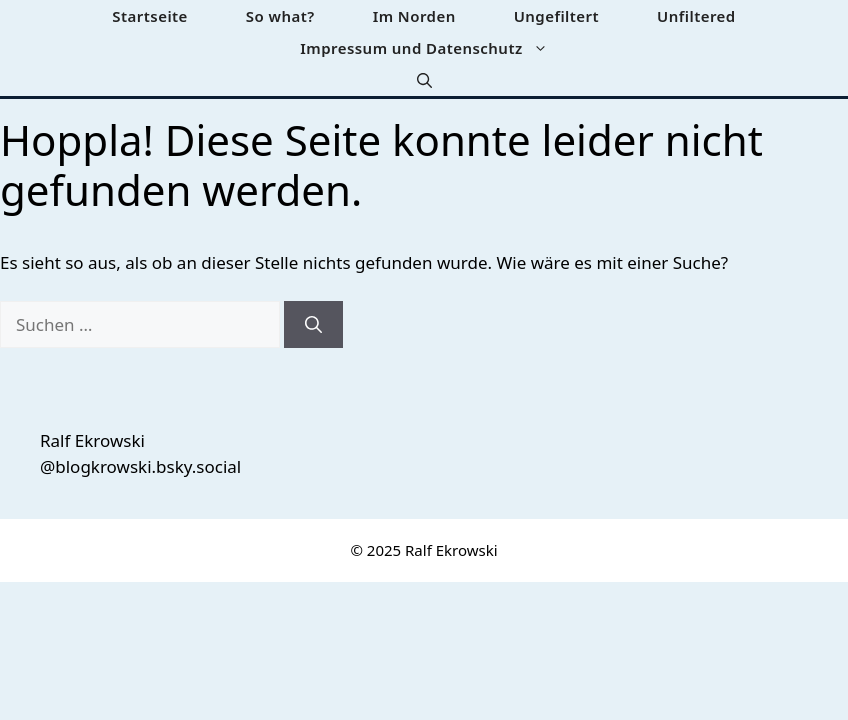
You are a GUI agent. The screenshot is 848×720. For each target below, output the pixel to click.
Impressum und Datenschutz (438, 48)
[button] (424, 80)
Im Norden (414, 16)
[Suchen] (313, 325)
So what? (280, 16)
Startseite (150, 16)
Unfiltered (696, 16)
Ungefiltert (556, 16)
